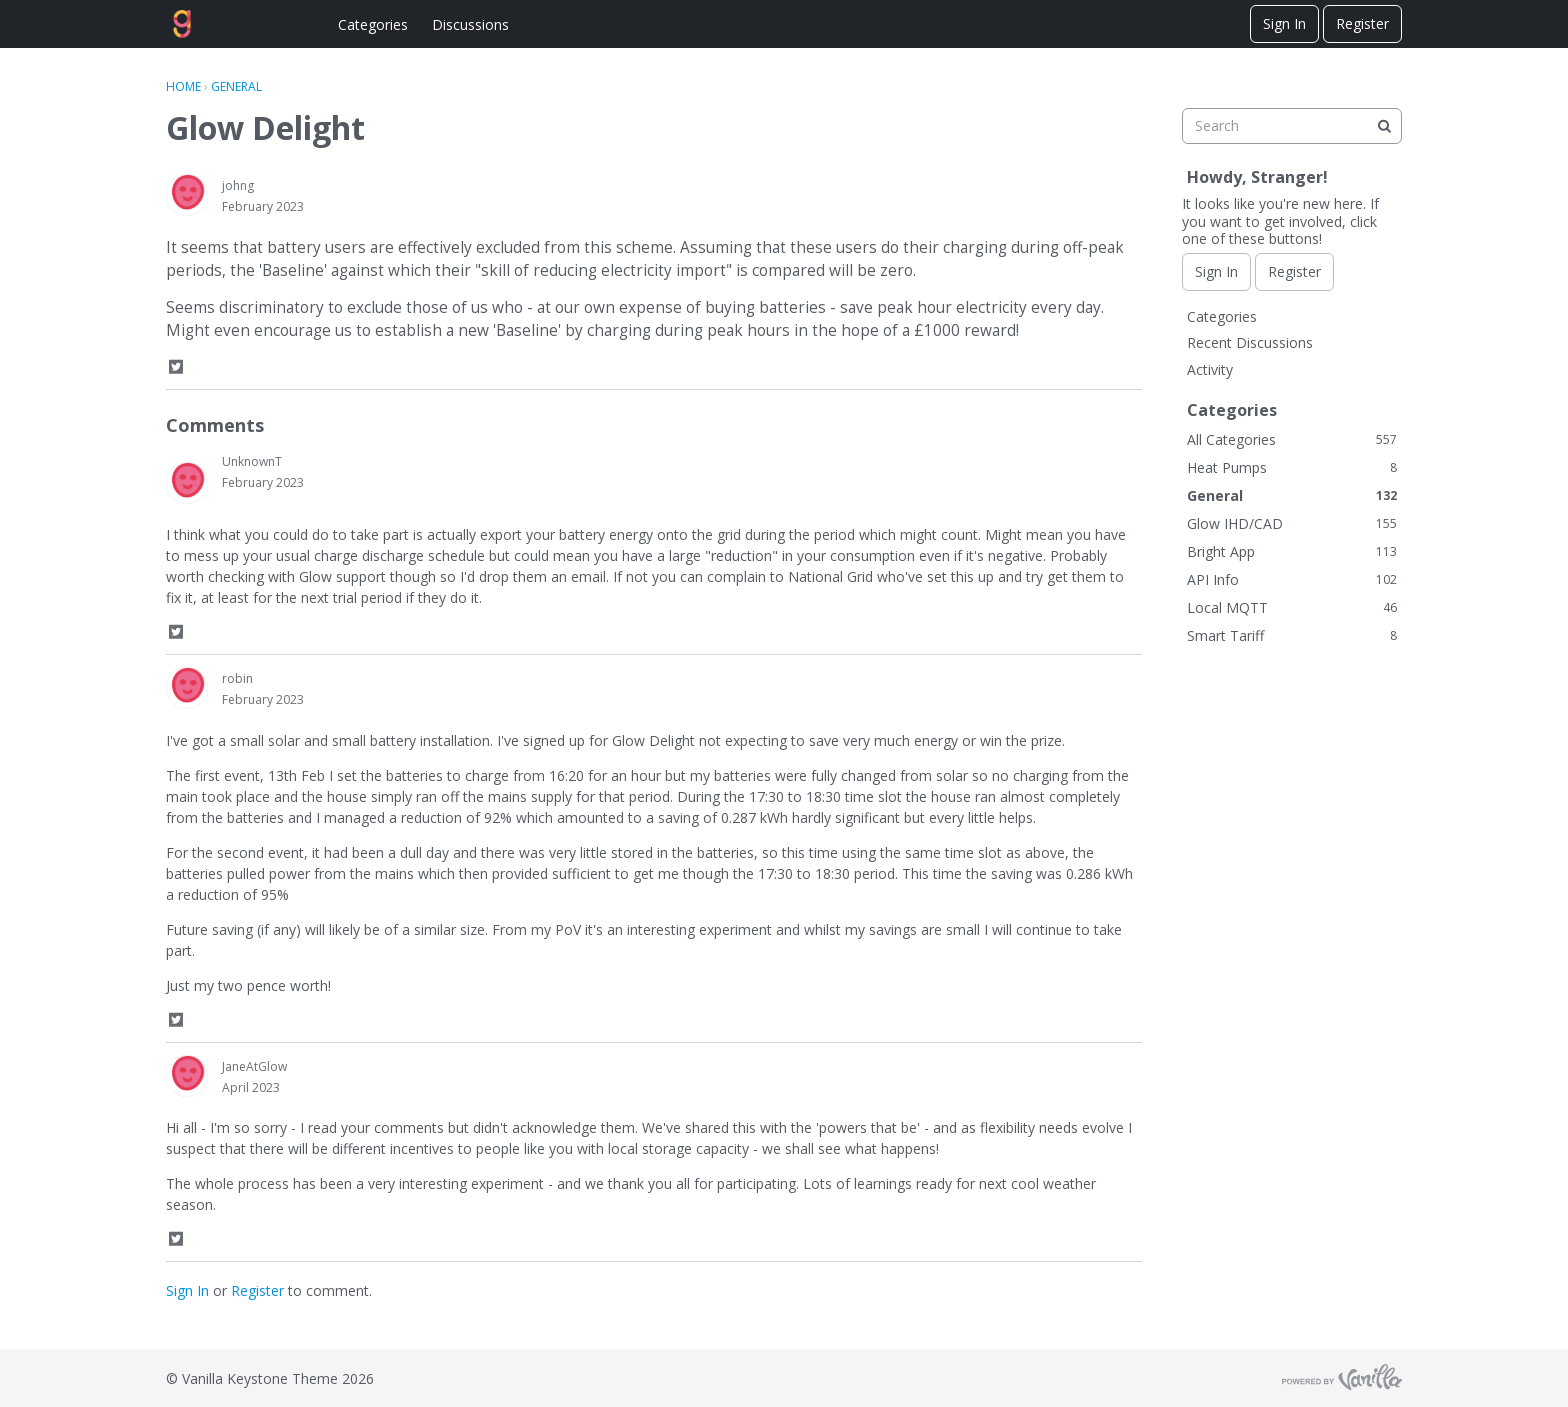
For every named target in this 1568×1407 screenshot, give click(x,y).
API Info (1292, 579)
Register (1362, 23)
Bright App (1292, 551)
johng (238, 185)
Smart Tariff (1292, 635)
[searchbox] (1292, 126)
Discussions (470, 24)
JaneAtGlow (254, 1066)
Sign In (1284, 23)
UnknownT (252, 461)
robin (237, 678)
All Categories (1292, 439)
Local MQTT (1292, 607)
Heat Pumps (1292, 467)
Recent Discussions (1250, 342)
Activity (1210, 369)
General (1292, 495)
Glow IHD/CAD (1292, 523)
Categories (373, 24)
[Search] (1384, 126)
